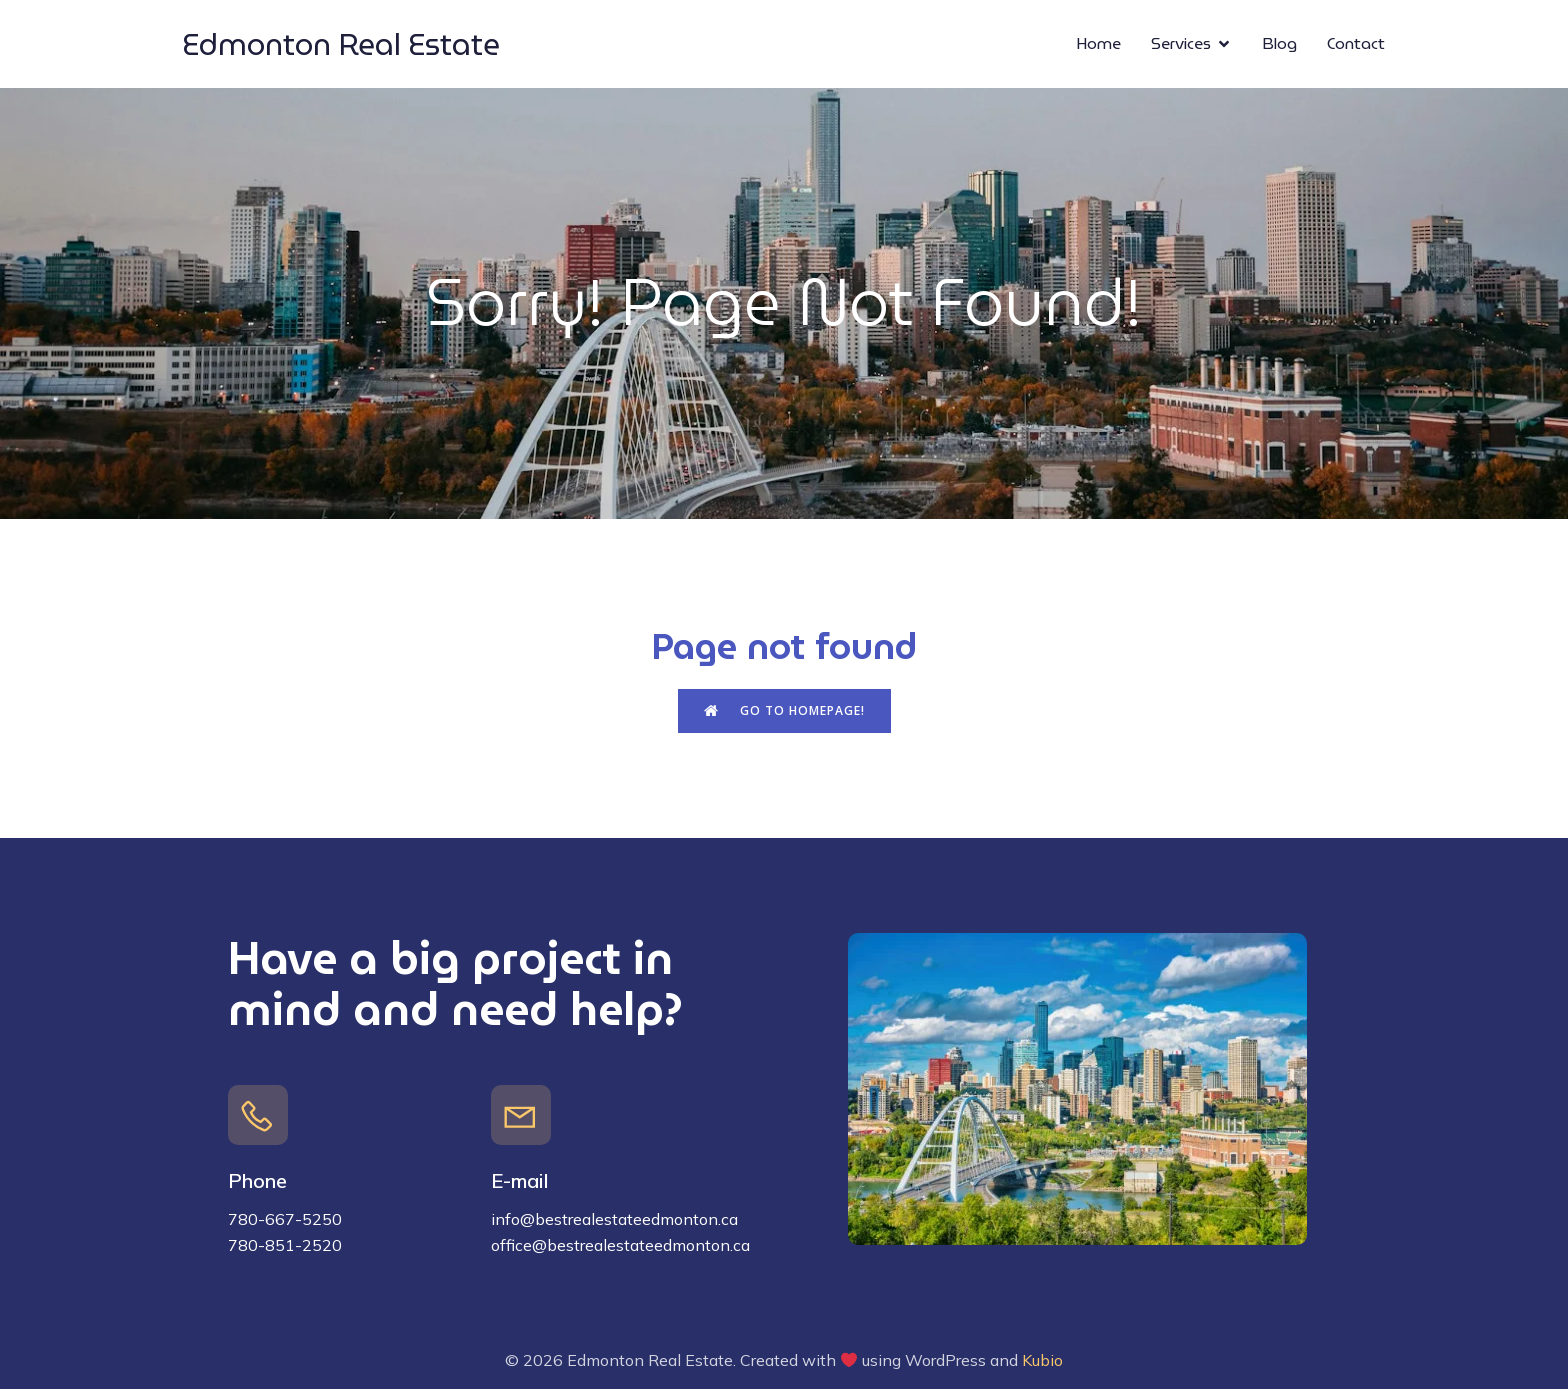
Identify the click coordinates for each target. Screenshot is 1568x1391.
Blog (1279, 44)
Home (1098, 44)
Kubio (1042, 1362)
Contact (1356, 44)
